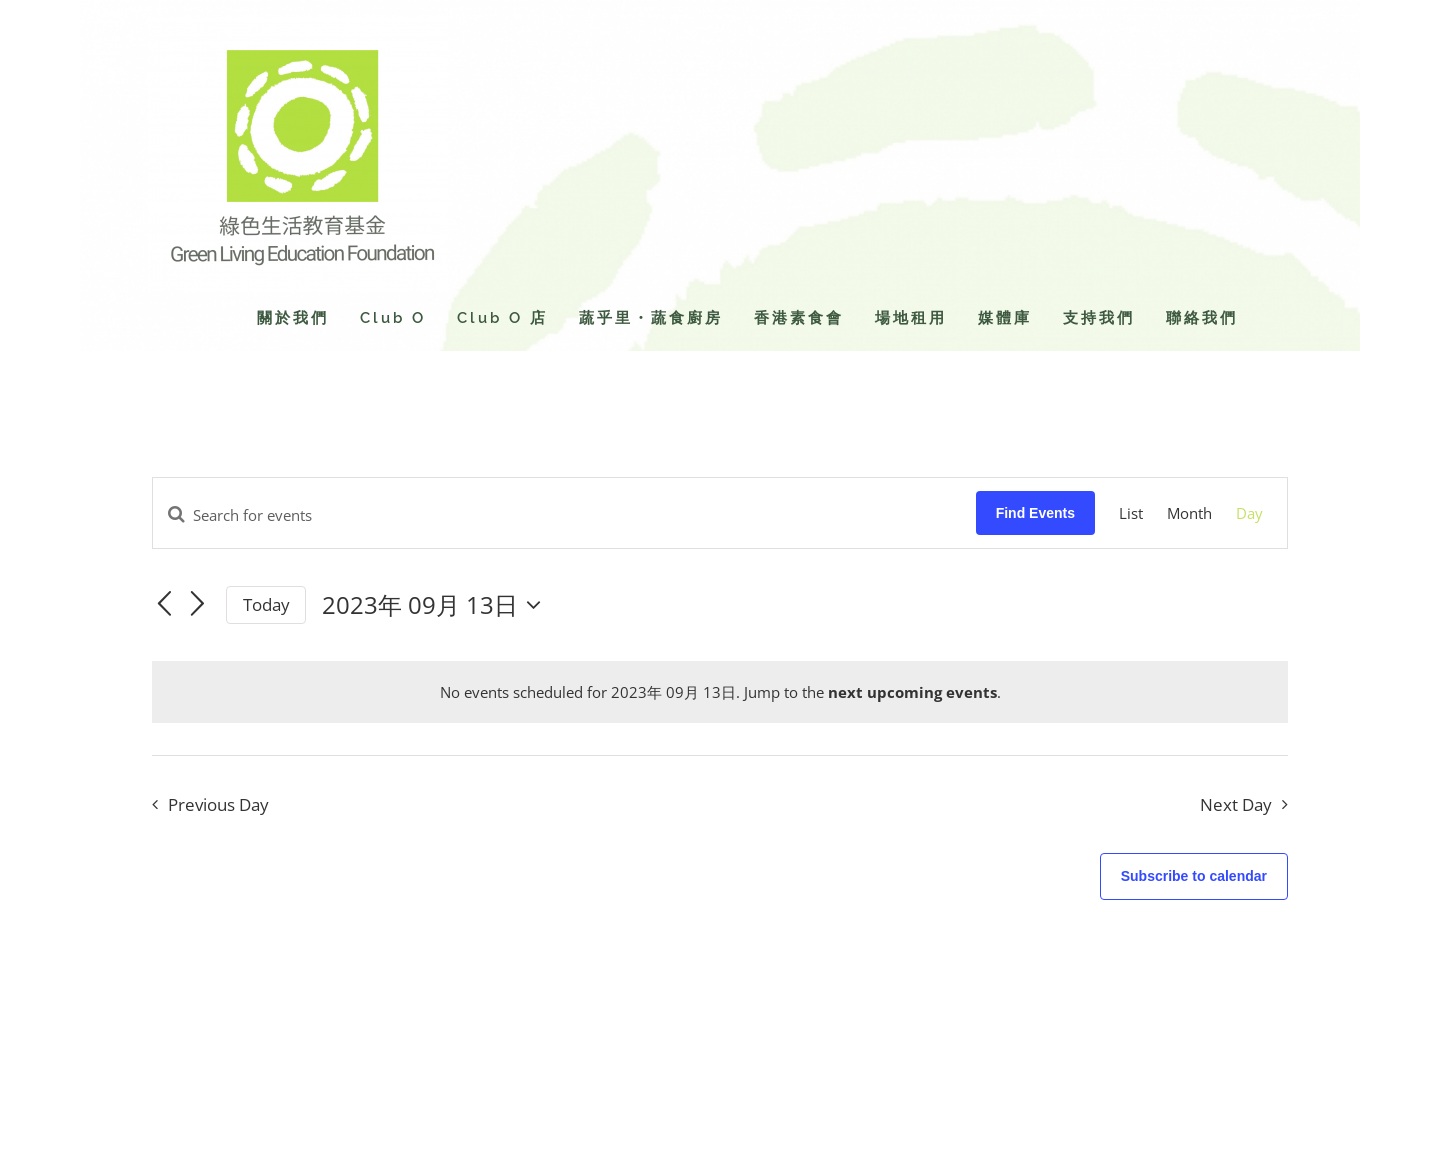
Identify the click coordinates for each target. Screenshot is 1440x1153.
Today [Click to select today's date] (266, 604)
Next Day (1236, 804)
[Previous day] (164, 604)
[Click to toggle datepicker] (436, 605)
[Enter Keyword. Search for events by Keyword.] (564, 515)
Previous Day (218, 804)
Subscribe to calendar (1194, 876)
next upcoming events (912, 692)
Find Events (1035, 513)
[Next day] (198, 604)
